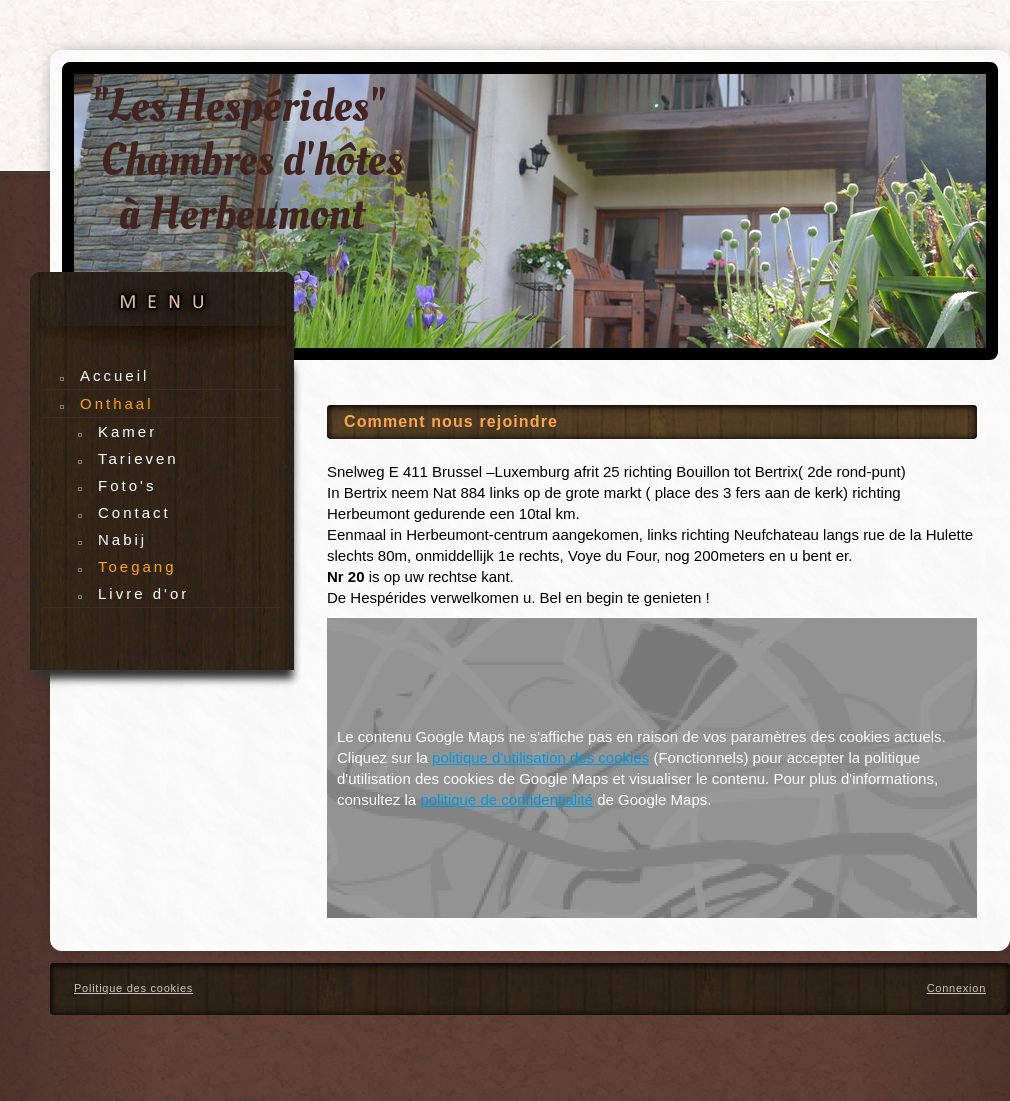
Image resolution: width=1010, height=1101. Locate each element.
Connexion (956, 988)
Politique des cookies (133, 988)
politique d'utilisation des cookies (540, 757)
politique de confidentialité (506, 799)
